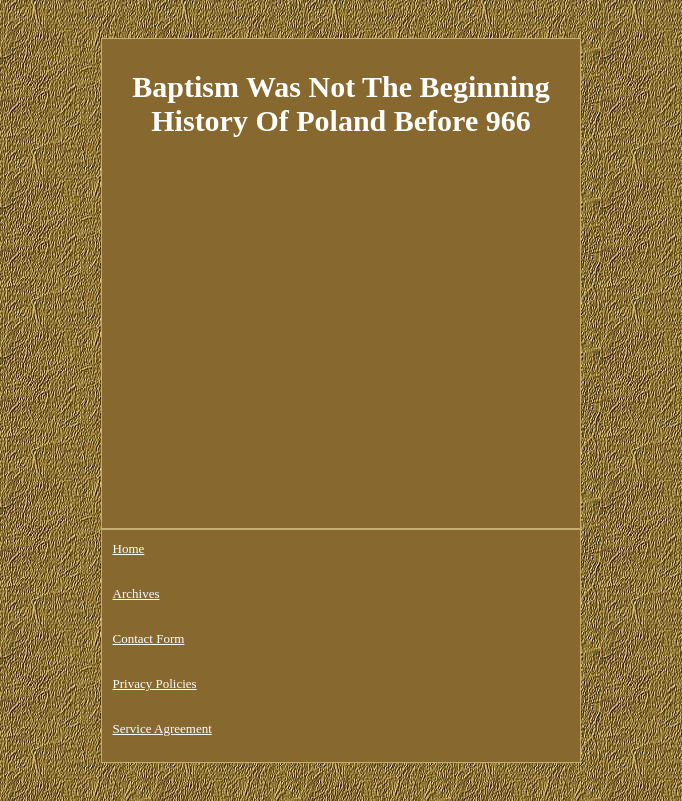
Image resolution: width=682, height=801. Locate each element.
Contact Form (149, 638)
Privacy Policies (155, 683)
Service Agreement (162, 728)
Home (129, 548)
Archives (136, 593)
